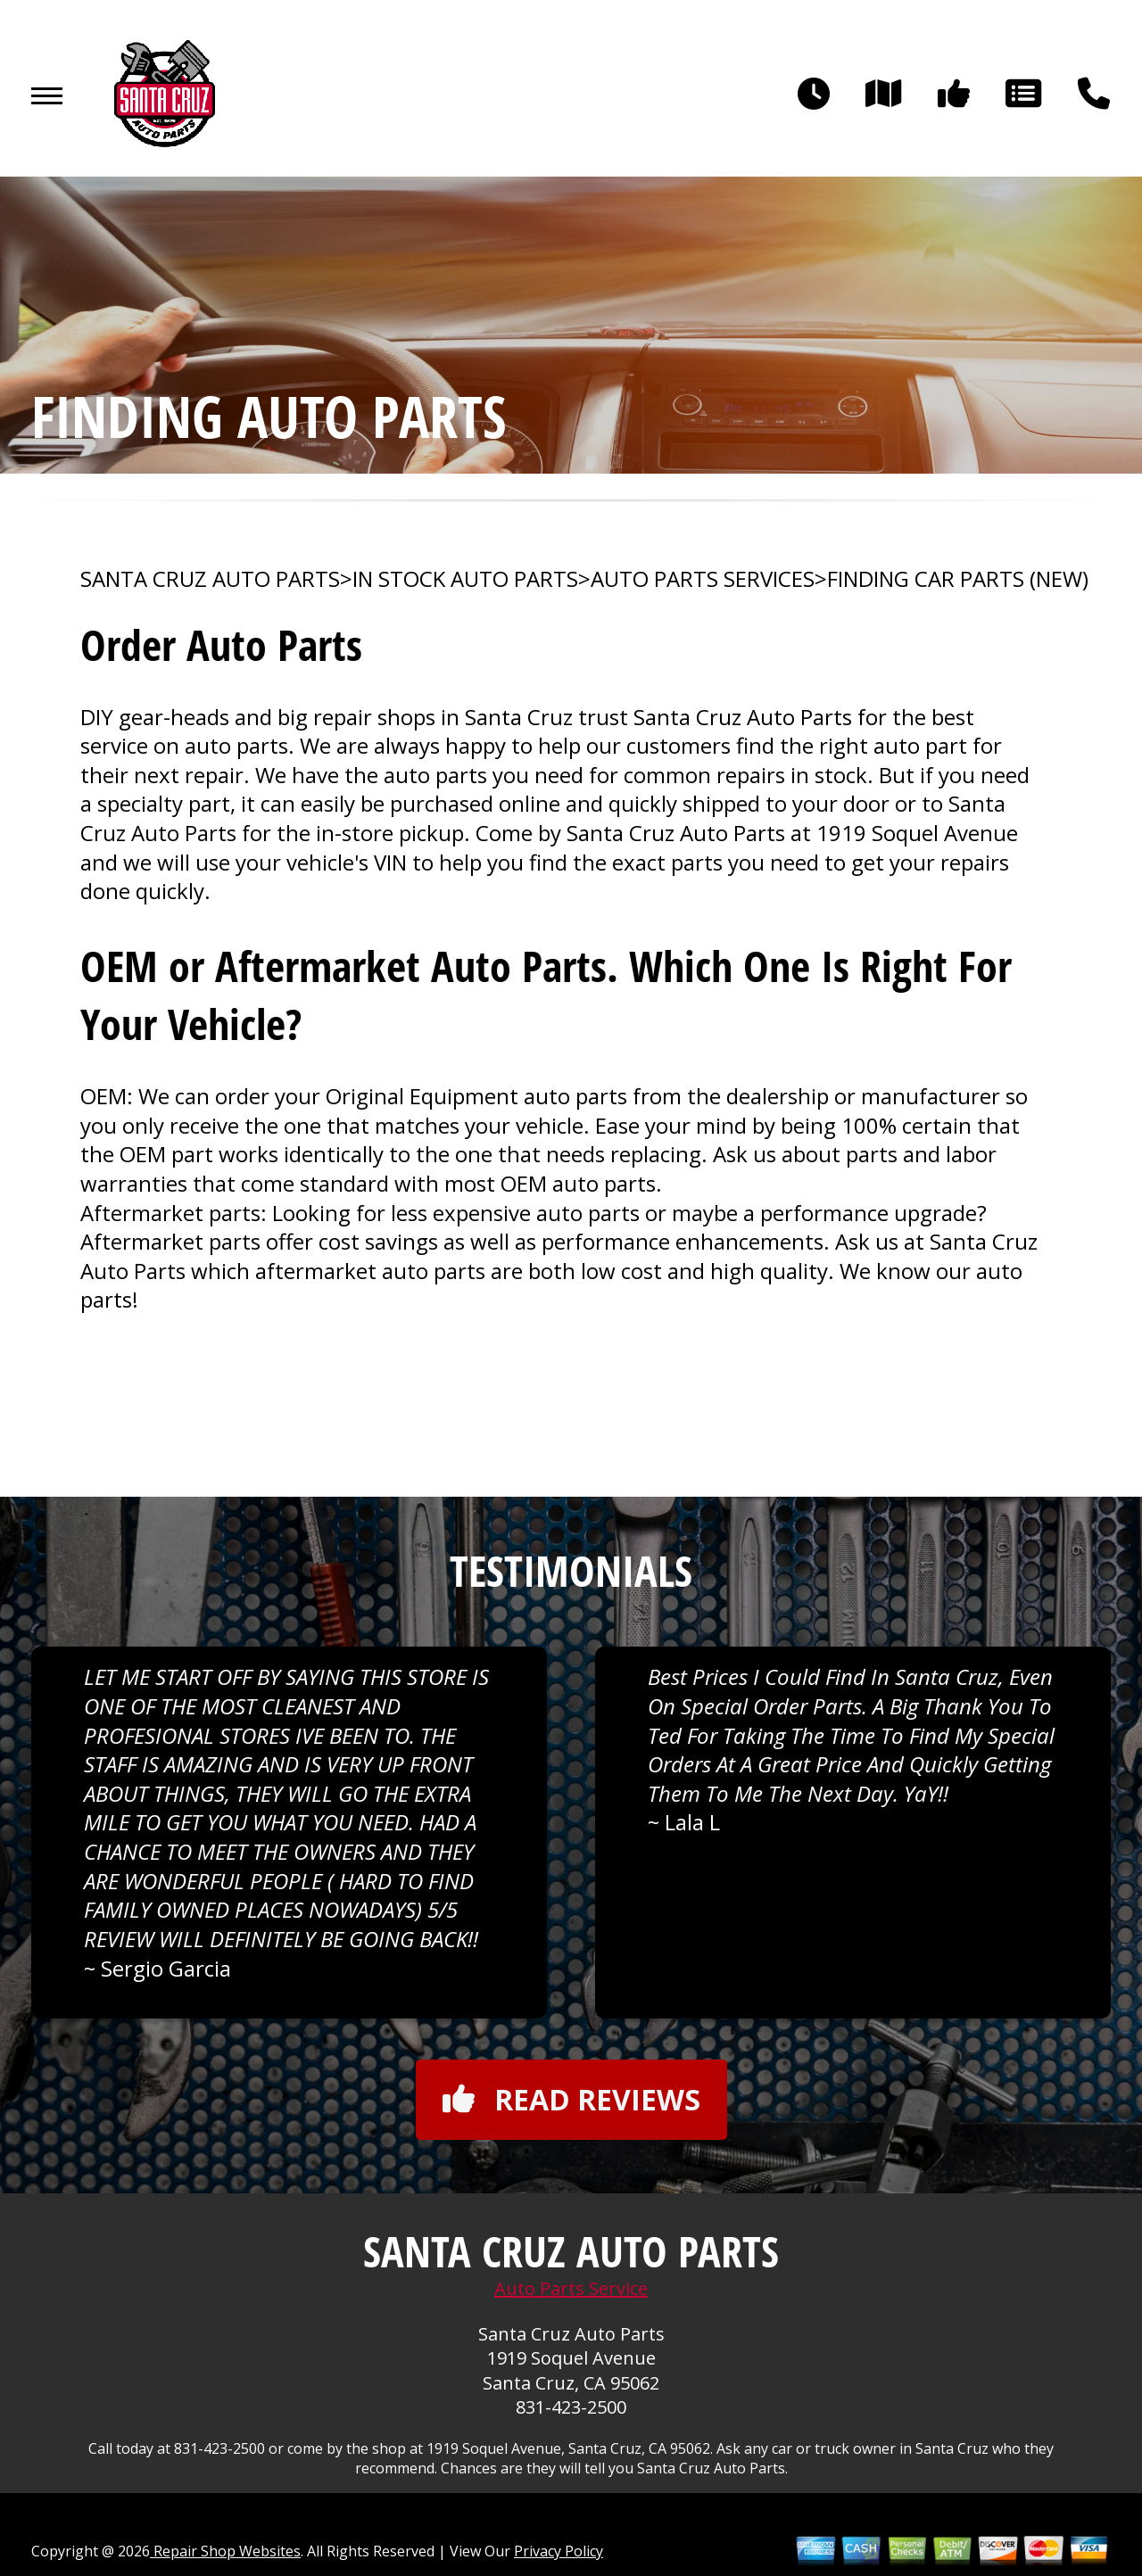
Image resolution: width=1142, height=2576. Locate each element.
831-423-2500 (571, 2407)
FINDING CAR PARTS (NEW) (957, 579)
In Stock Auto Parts (465, 579)
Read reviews (571, 2099)
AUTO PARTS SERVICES (703, 579)
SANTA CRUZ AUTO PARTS (210, 579)
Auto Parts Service (571, 2288)
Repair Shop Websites (225, 2551)
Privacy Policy (558, 2551)
